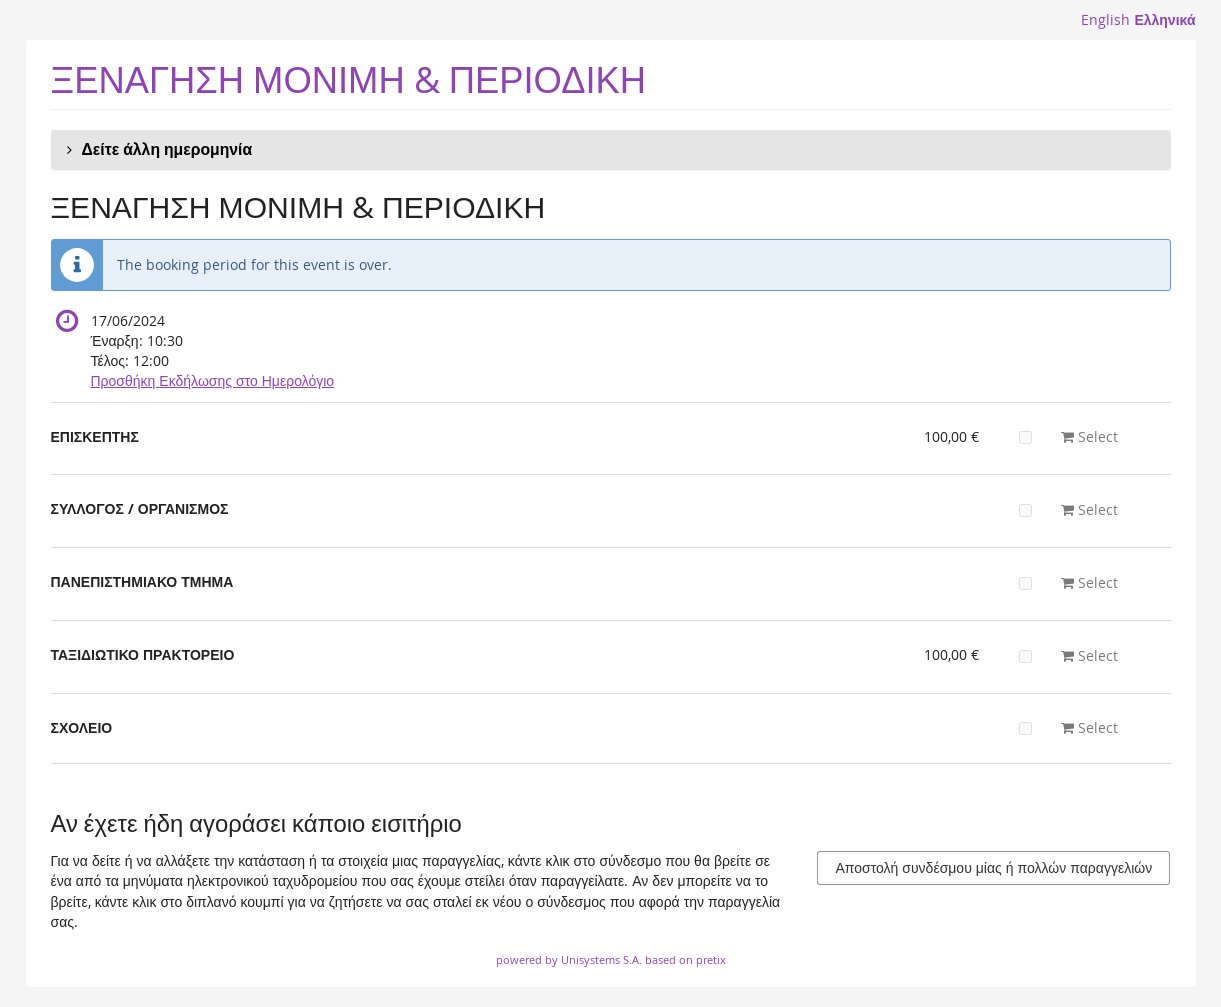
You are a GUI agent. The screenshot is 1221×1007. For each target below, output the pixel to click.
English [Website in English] (1105, 19)
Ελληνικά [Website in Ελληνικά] (1164, 19)
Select (1068, 436)
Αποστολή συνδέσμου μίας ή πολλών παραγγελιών (993, 867)
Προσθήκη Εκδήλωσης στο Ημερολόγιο (213, 380)
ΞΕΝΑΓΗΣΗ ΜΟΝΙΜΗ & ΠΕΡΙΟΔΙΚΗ (349, 79)
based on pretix (685, 959)
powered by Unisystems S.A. (569, 959)
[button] (611, 150)
